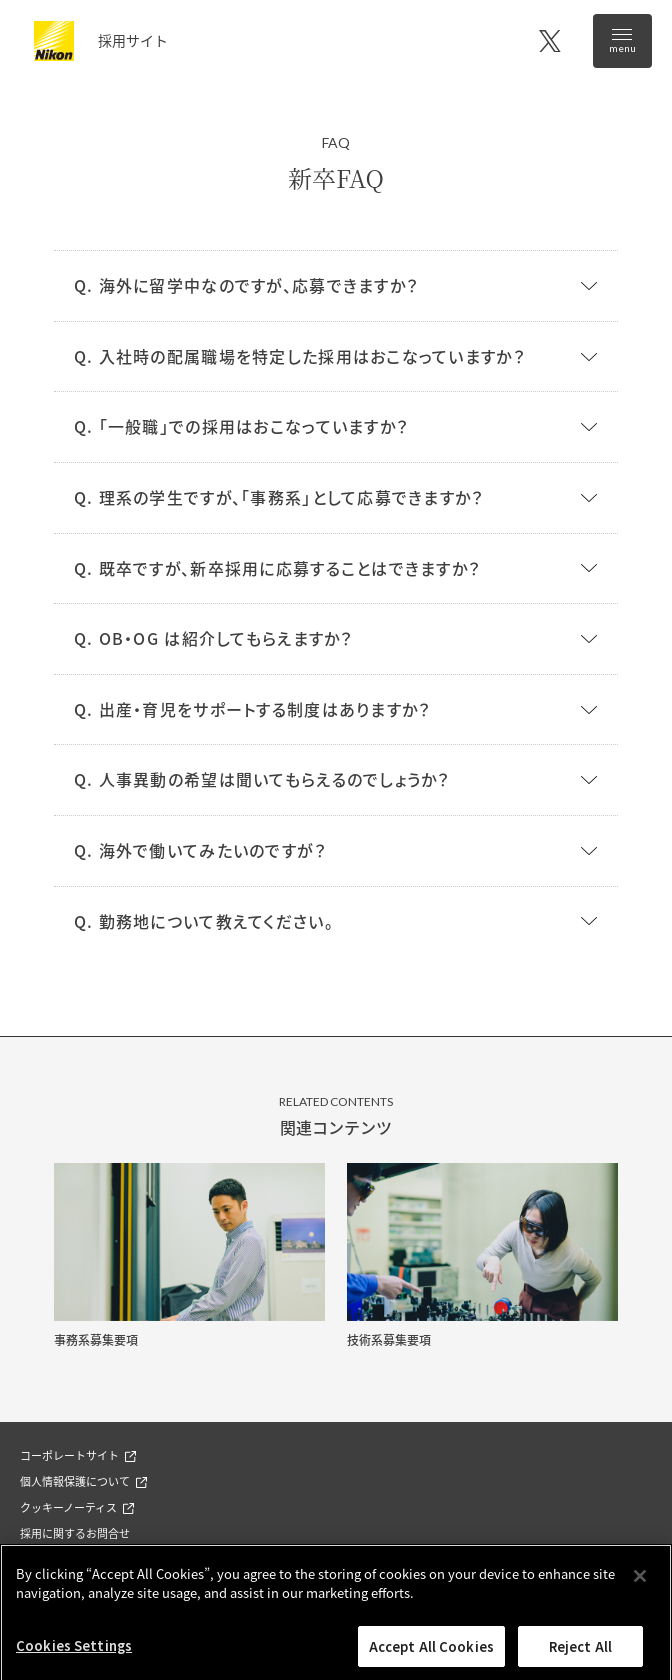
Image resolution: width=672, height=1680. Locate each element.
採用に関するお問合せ (75, 1533)
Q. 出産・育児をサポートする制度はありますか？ (252, 709)
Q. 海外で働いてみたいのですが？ (200, 850)
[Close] (640, 1585)
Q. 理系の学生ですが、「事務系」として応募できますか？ (279, 497)
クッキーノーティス (77, 1507)
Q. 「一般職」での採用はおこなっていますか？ (241, 426)
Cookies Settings (74, 1654)
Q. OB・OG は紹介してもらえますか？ (213, 638)
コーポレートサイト (78, 1455)
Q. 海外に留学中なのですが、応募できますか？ (246, 285)
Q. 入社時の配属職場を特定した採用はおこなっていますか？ (299, 356)
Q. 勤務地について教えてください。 (204, 921)
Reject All (580, 1655)
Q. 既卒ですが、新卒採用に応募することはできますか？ (277, 568)
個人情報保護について (83, 1481)
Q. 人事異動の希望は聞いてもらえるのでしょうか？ (262, 779)
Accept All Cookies (431, 1655)
